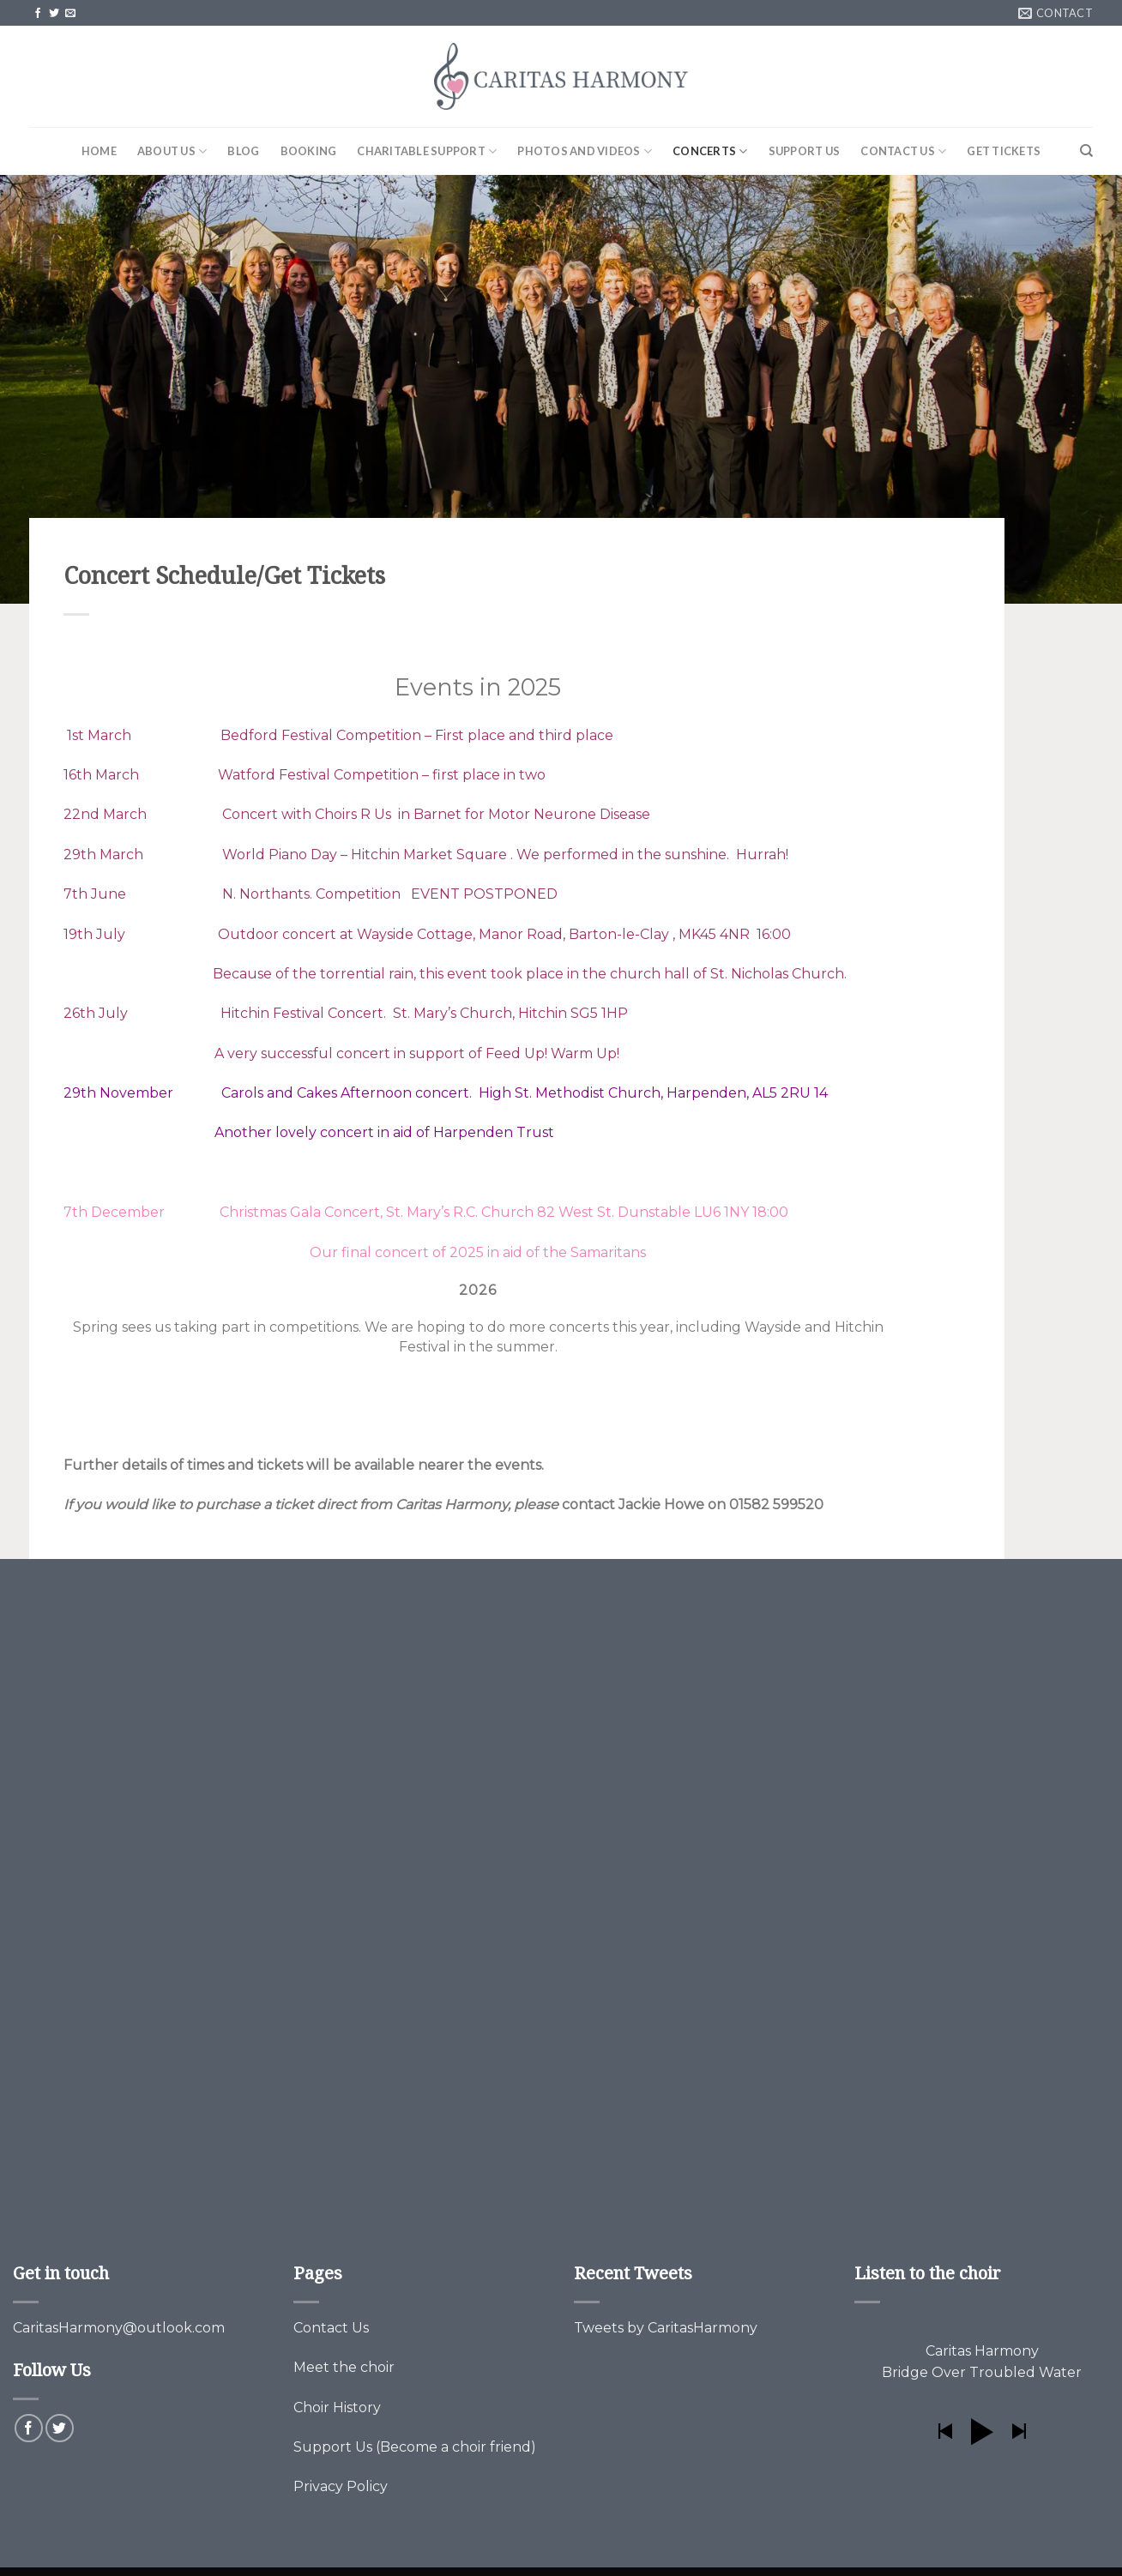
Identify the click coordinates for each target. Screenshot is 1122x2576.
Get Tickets (1004, 151)
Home (99, 151)
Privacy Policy (340, 2486)
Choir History (337, 2407)
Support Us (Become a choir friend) (414, 2447)
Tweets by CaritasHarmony (665, 2328)
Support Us (805, 151)
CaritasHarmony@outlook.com (119, 2328)
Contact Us (903, 151)
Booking (308, 151)
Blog (243, 151)
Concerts (710, 151)
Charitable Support (427, 151)
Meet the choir (344, 2367)
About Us (172, 151)
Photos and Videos (584, 151)
